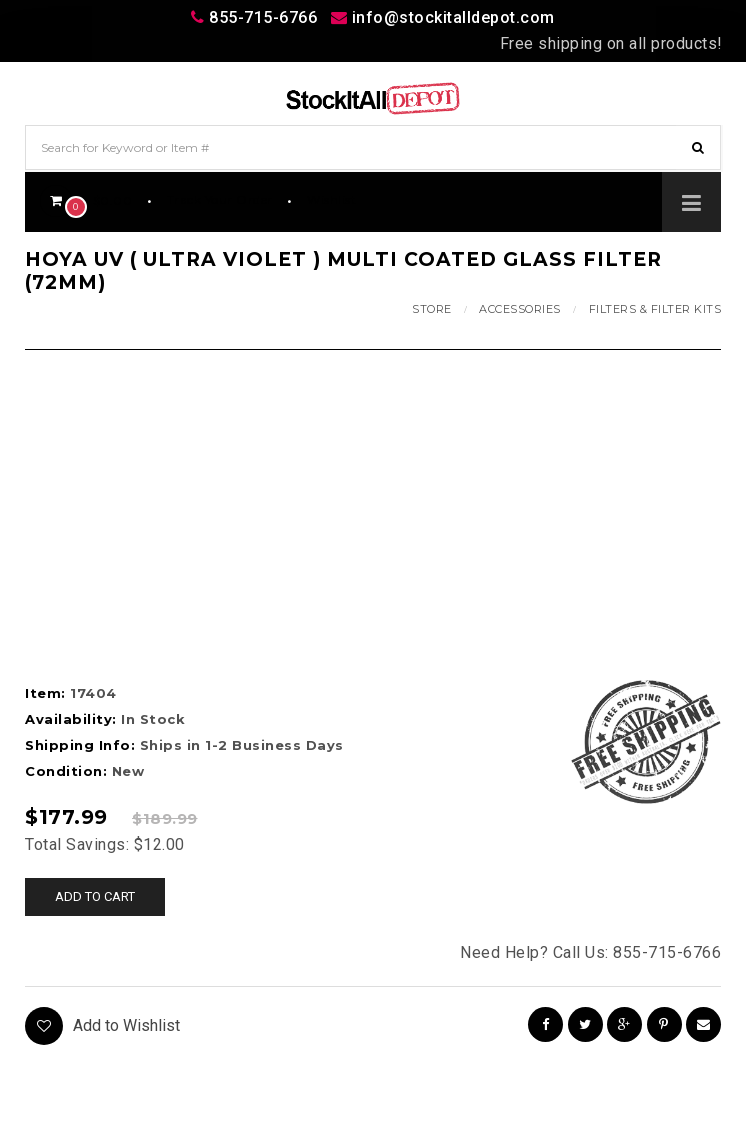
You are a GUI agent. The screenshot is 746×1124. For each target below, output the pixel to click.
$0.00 (86, 200)
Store (432, 309)
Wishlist (331, 199)
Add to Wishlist (102, 1026)
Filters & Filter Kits (655, 309)
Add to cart (95, 896)
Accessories (520, 309)
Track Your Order (220, 199)
